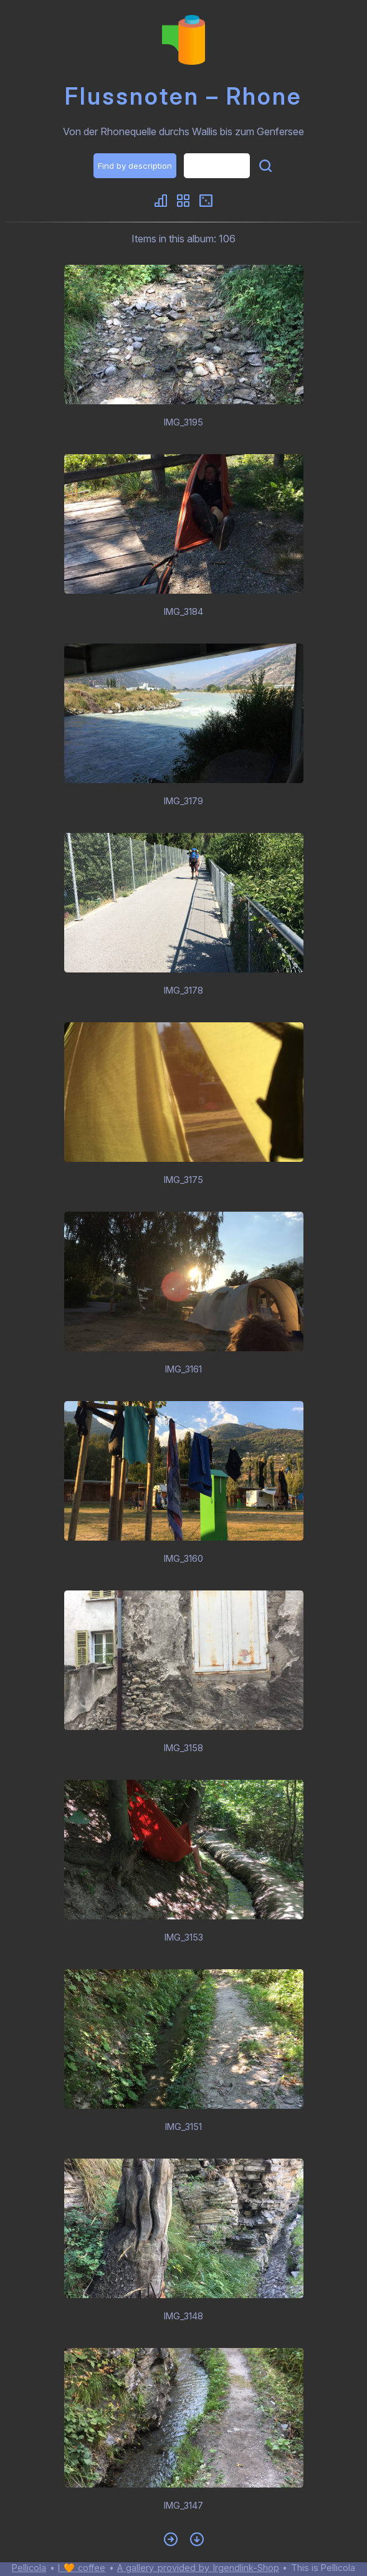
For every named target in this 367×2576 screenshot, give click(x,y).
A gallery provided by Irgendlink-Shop (198, 2567)
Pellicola (29, 2567)
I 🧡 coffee (81, 2567)
